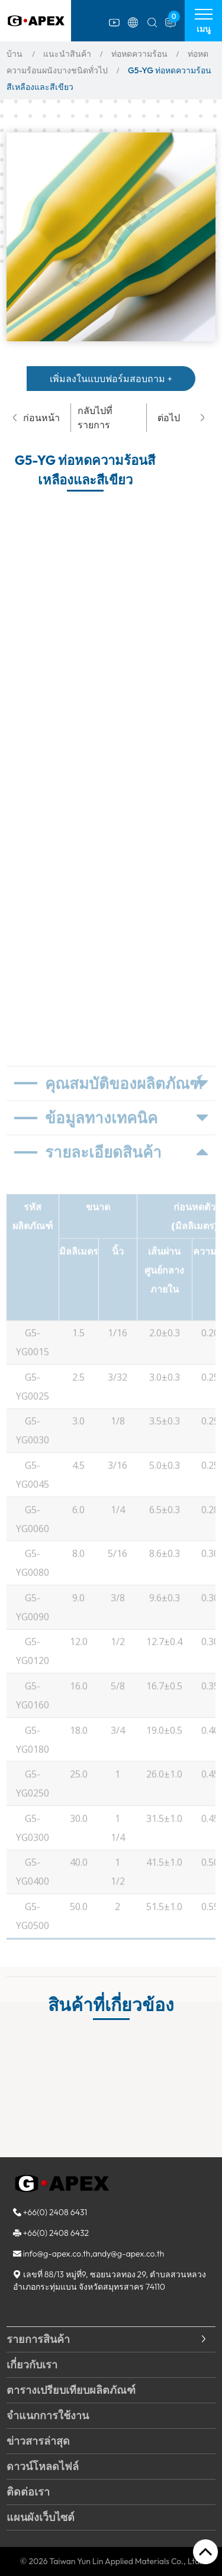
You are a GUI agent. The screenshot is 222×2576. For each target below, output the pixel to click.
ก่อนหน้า (36, 418)
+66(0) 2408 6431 (55, 2212)
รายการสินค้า (38, 2339)
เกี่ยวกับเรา (32, 2364)
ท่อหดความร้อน (139, 54)
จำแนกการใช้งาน (48, 2415)
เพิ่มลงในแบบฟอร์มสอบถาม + (111, 378)
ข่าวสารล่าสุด (38, 2441)
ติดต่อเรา (28, 2492)
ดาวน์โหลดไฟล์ (43, 2466)
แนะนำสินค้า (67, 54)
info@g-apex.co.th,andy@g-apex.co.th (93, 2253)
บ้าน (14, 54)
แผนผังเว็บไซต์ (41, 2517)
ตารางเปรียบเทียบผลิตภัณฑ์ (71, 2390)
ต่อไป (180, 418)
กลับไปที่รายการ (95, 418)
